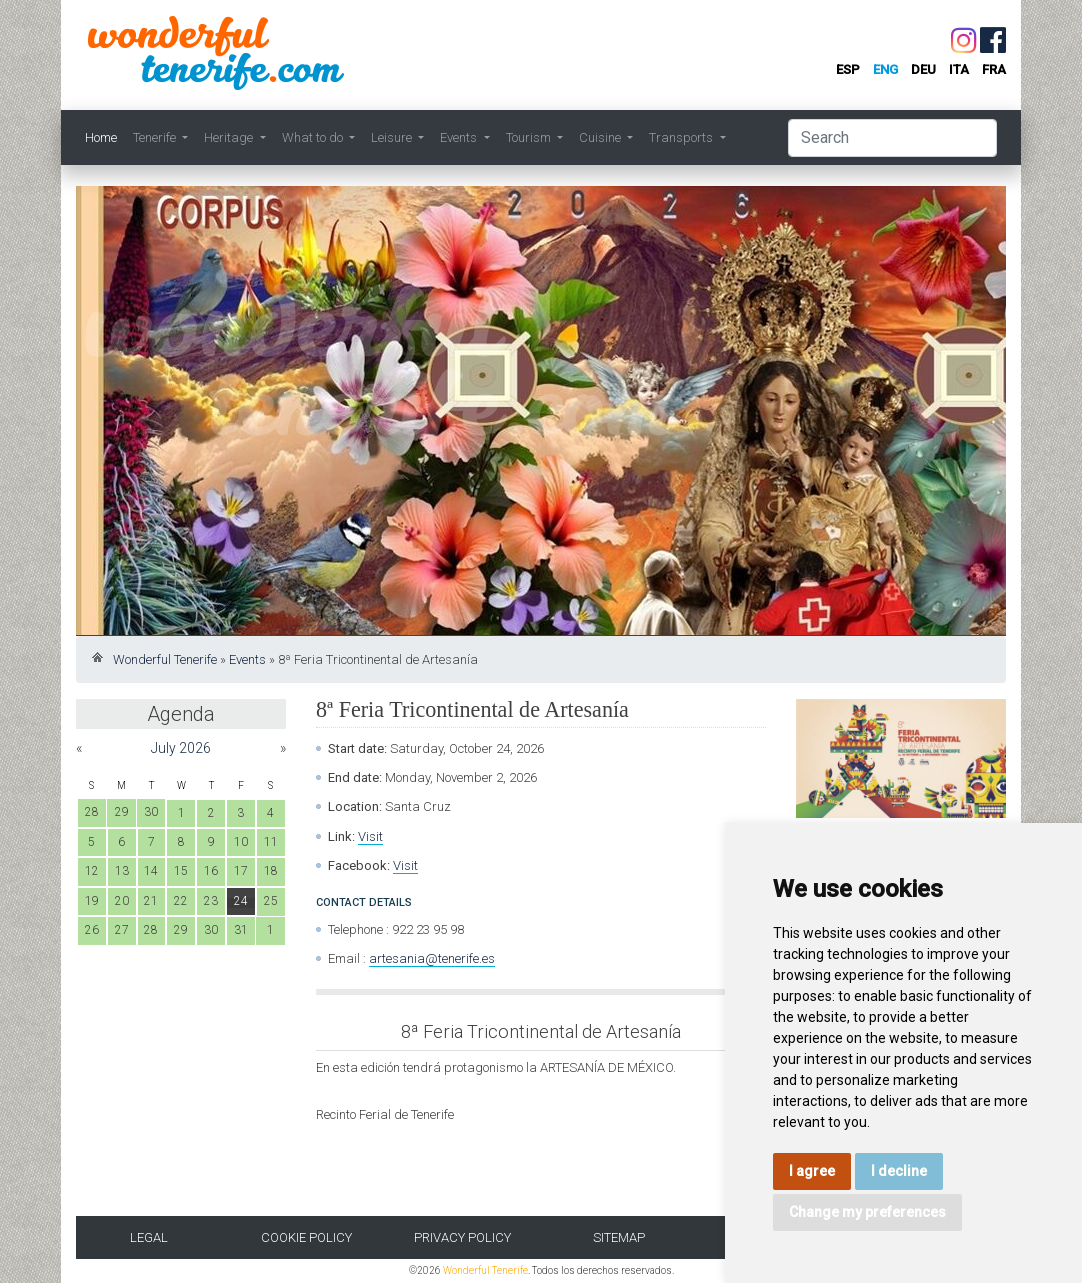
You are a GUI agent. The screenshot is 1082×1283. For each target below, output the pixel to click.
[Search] (892, 138)
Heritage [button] (230, 137)
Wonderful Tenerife (165, 659)
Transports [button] (682, 137)
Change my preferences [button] (867, 1212)
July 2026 (181, 748)
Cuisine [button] (601, 137)
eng (885, 69)
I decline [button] (899, 1171)
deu (923, 69)
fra (994, 69)
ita (959, 69)
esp (848, 69)
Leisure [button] (393, 137)
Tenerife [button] (156, 137)
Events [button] (460, 137)
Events (247, 659)
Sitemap (619, 1237)
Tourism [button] (530, 137)
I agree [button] (812, 1171)
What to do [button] (314, 137)
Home (101, 137)
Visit (370, 836)
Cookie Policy (306, 1237)
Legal (149, 1237)
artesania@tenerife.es (432, 958)
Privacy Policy (462, 1237)
